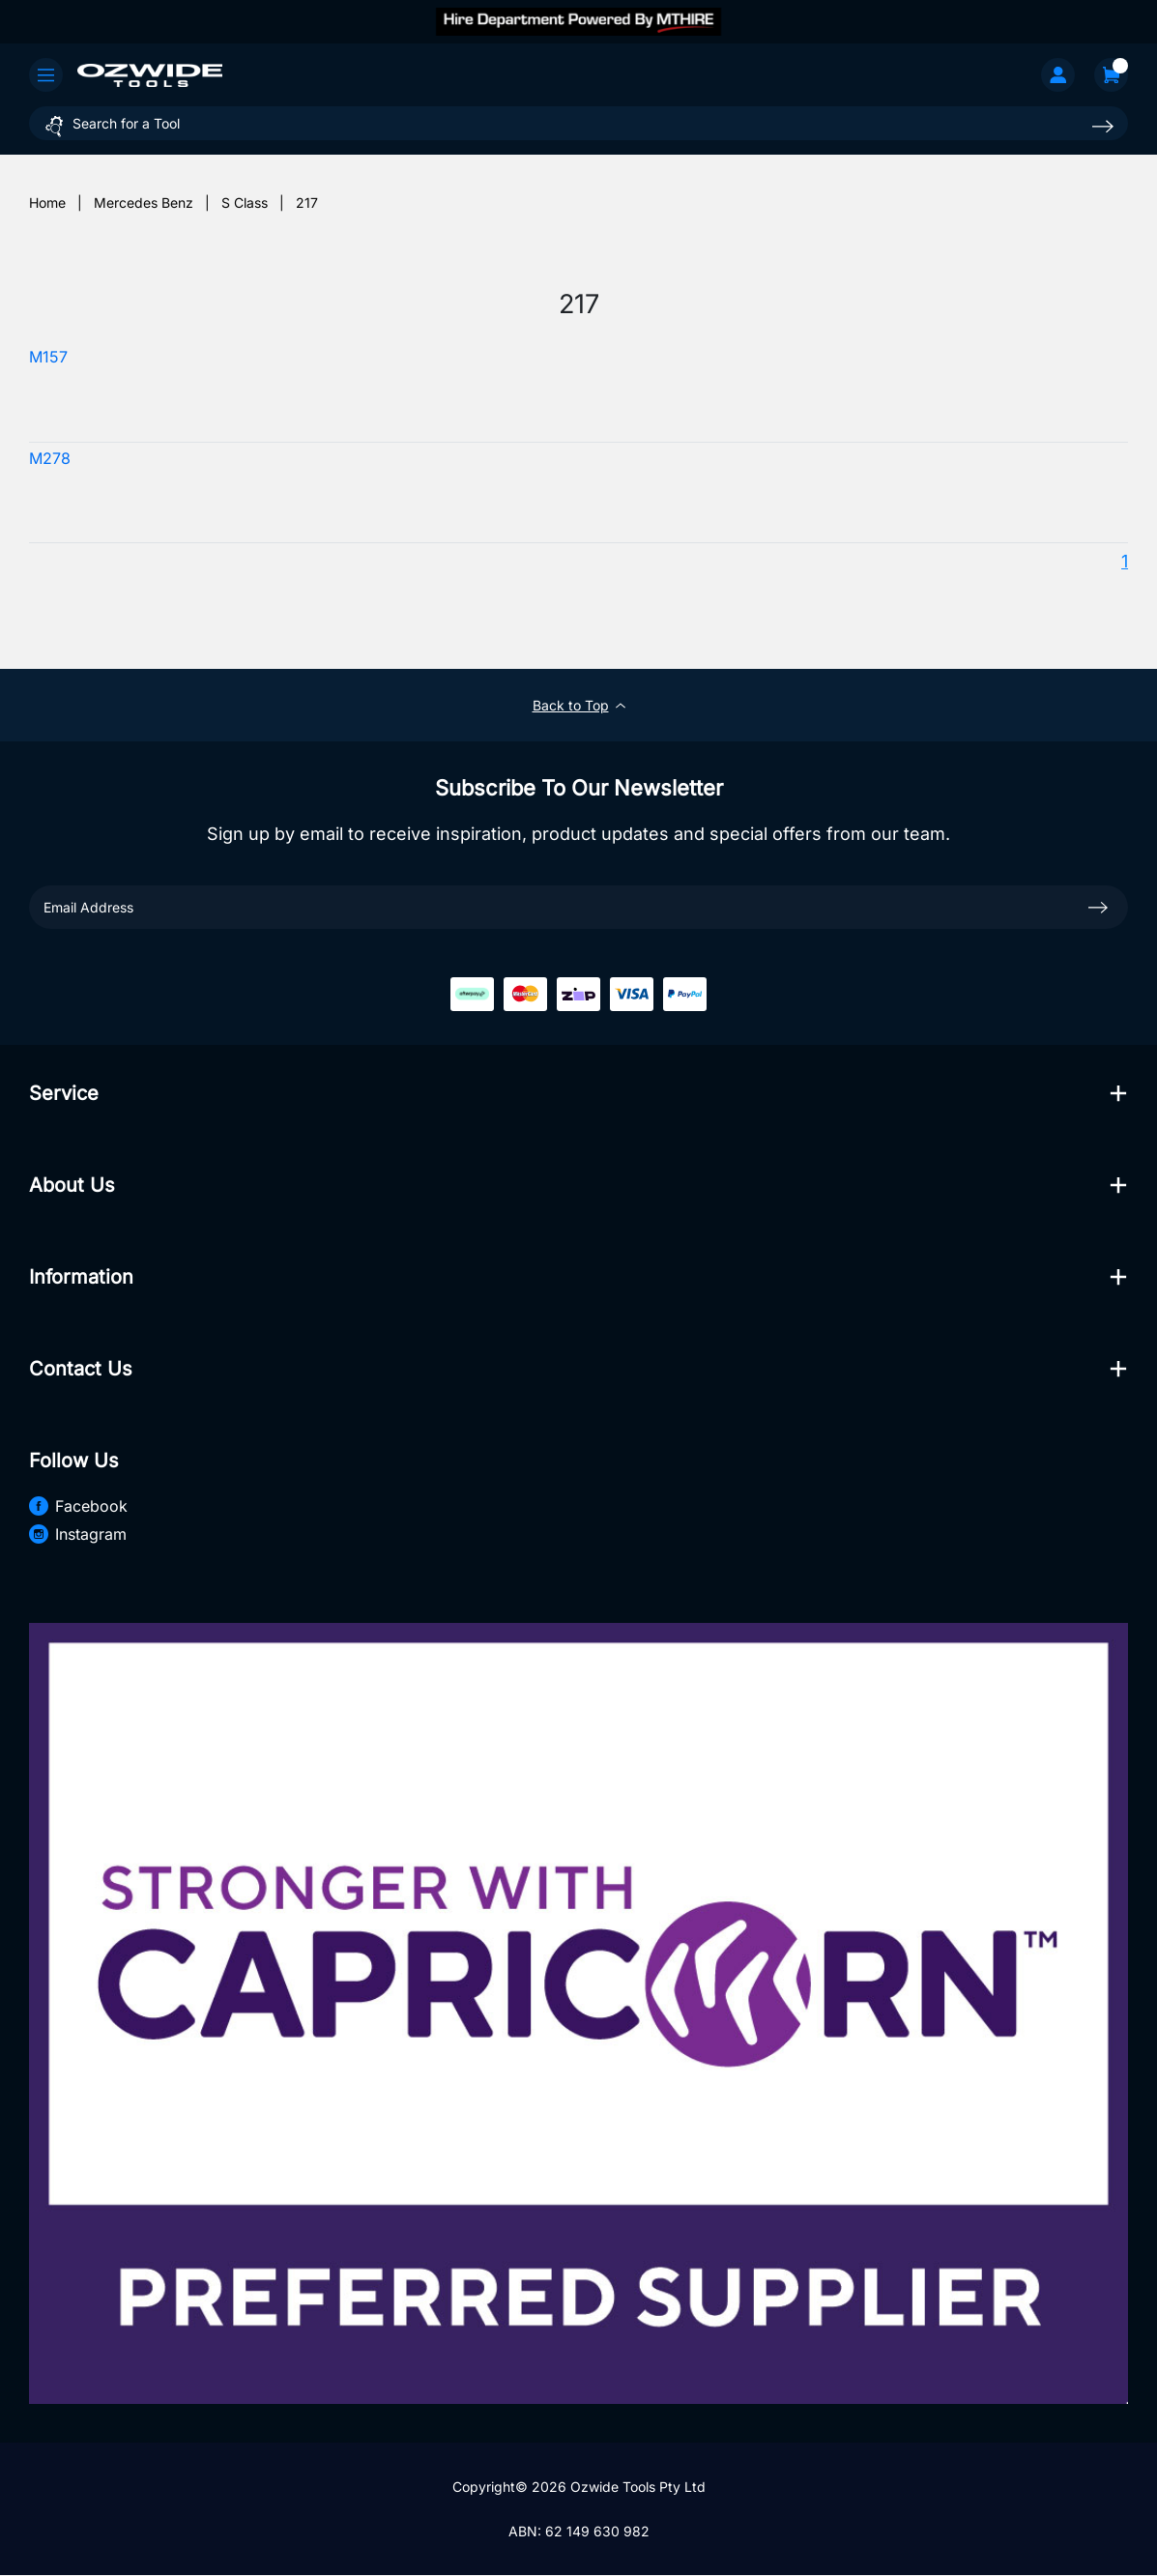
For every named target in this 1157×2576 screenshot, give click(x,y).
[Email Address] (578, 907)
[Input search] (578, 123)
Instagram (78, 1534)
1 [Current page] (1124, 561)
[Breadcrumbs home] (47, 202)
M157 (48, 357)
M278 (50, 458)
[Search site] (1103, 126)
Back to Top (579, 705)
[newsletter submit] (1098, 906)
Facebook (78, 1506)
